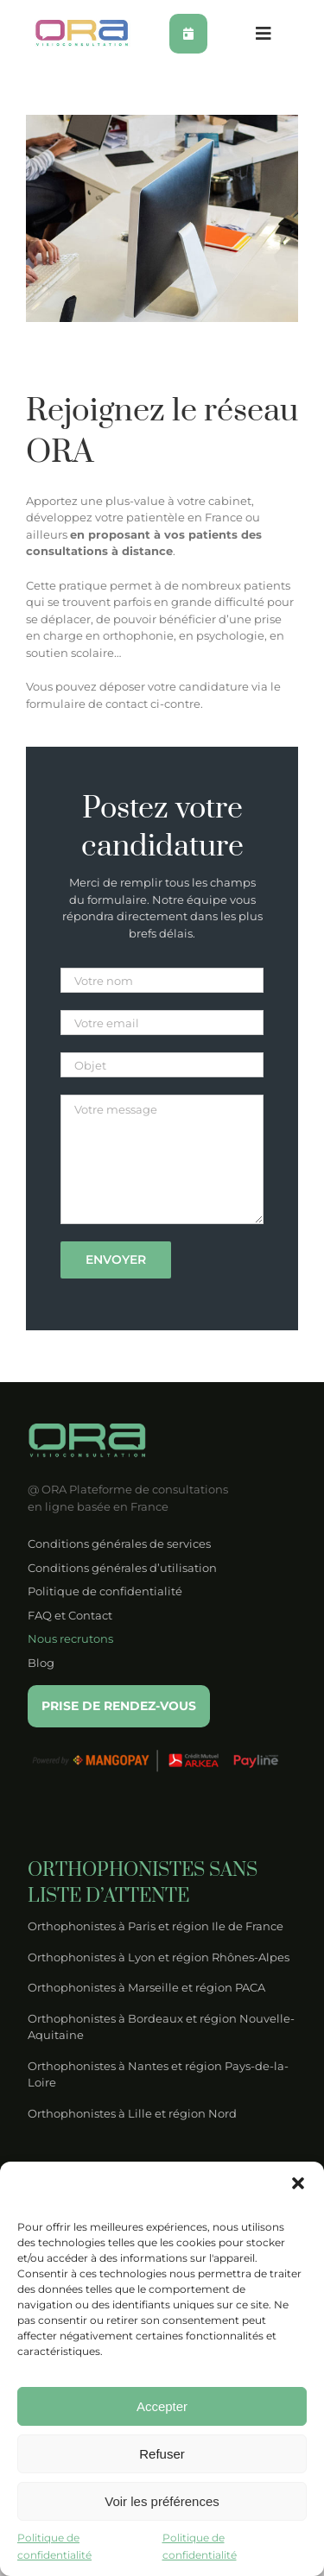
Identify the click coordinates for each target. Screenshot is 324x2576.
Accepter (162, 2406)
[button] (298, 2183)
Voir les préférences (162, 2501)
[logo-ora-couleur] (82, 25)
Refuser (162, 2454)
